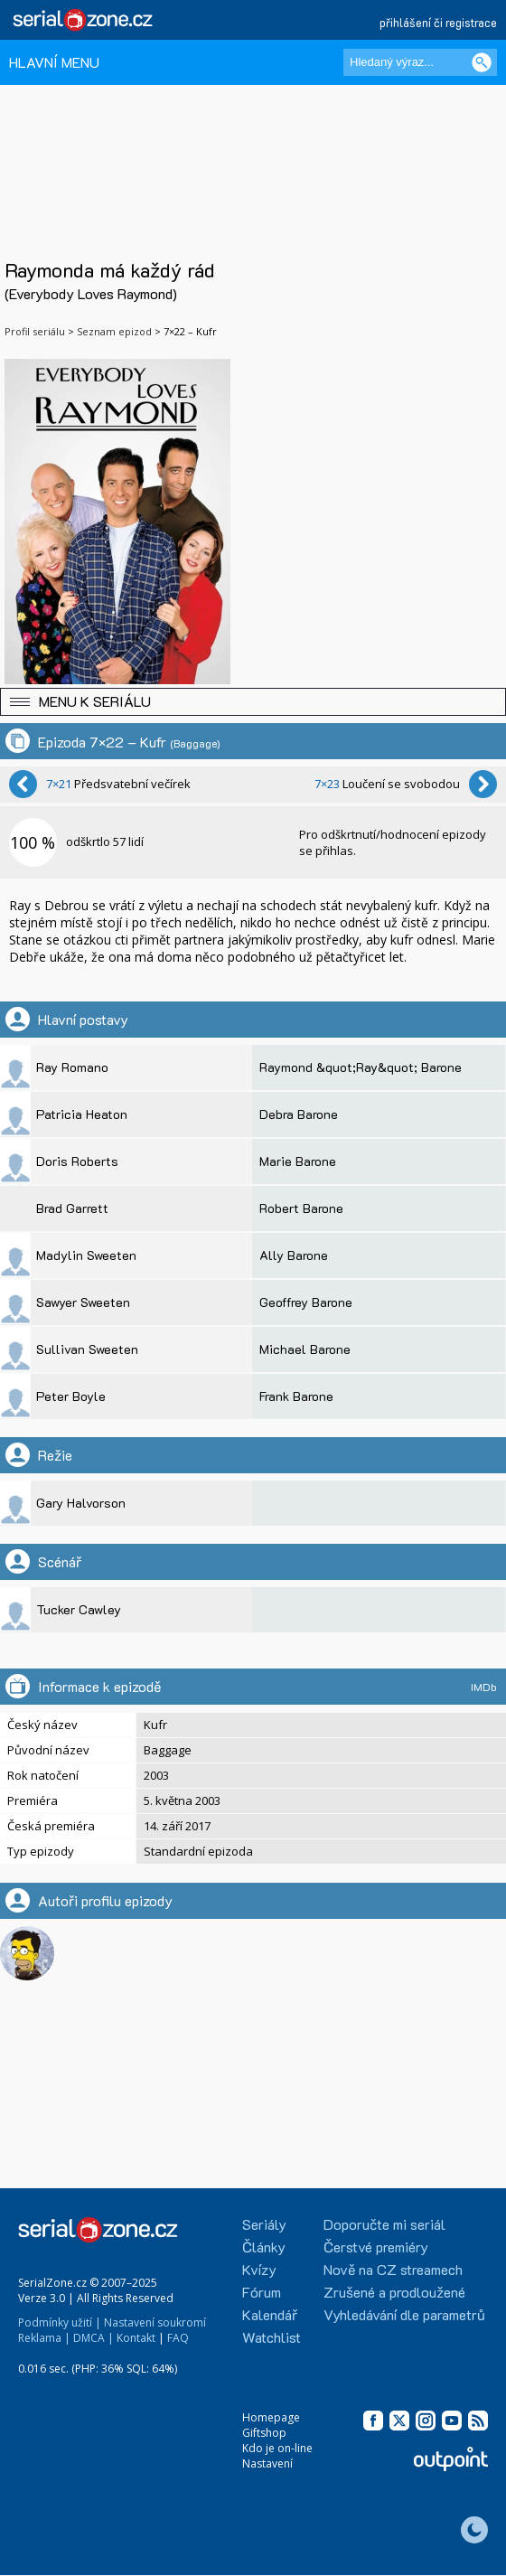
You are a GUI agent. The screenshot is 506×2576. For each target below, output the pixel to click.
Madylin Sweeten (86, 1255)
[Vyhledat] (482, 62)
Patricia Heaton (81, 1114)
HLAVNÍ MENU (54, 61)
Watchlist (271, 2336)
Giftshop (264, 2432)
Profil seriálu (35, 331)
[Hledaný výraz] (420, 62)
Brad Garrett (72, 1208)
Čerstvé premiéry (375, 2246)
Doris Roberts (77, 1161)
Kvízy (259, 2269)
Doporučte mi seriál (384, 2223)
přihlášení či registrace (438, 22)
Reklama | (44, 2338)
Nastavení (267, 2463)
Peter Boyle (71, 1396)
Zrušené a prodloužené (394, 2291)
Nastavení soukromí (155, 2322)
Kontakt (136, 2338)
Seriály (264, 2223)
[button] (253, 702)
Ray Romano (72, 1067)
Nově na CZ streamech (393, 2269)
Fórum (261, 2291)
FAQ (178, 2338)
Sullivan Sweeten (87, 1349)
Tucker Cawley (78, 1609)
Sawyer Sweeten (83, 1302)
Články (264, 2246)
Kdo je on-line (277, 2448)
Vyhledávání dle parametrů (404, 2314)
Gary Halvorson (81, 1502)
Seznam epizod (114, 331)
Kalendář (269, 2314)
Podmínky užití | (59, 2322)
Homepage (271, 2417)
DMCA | (93, 2338)
